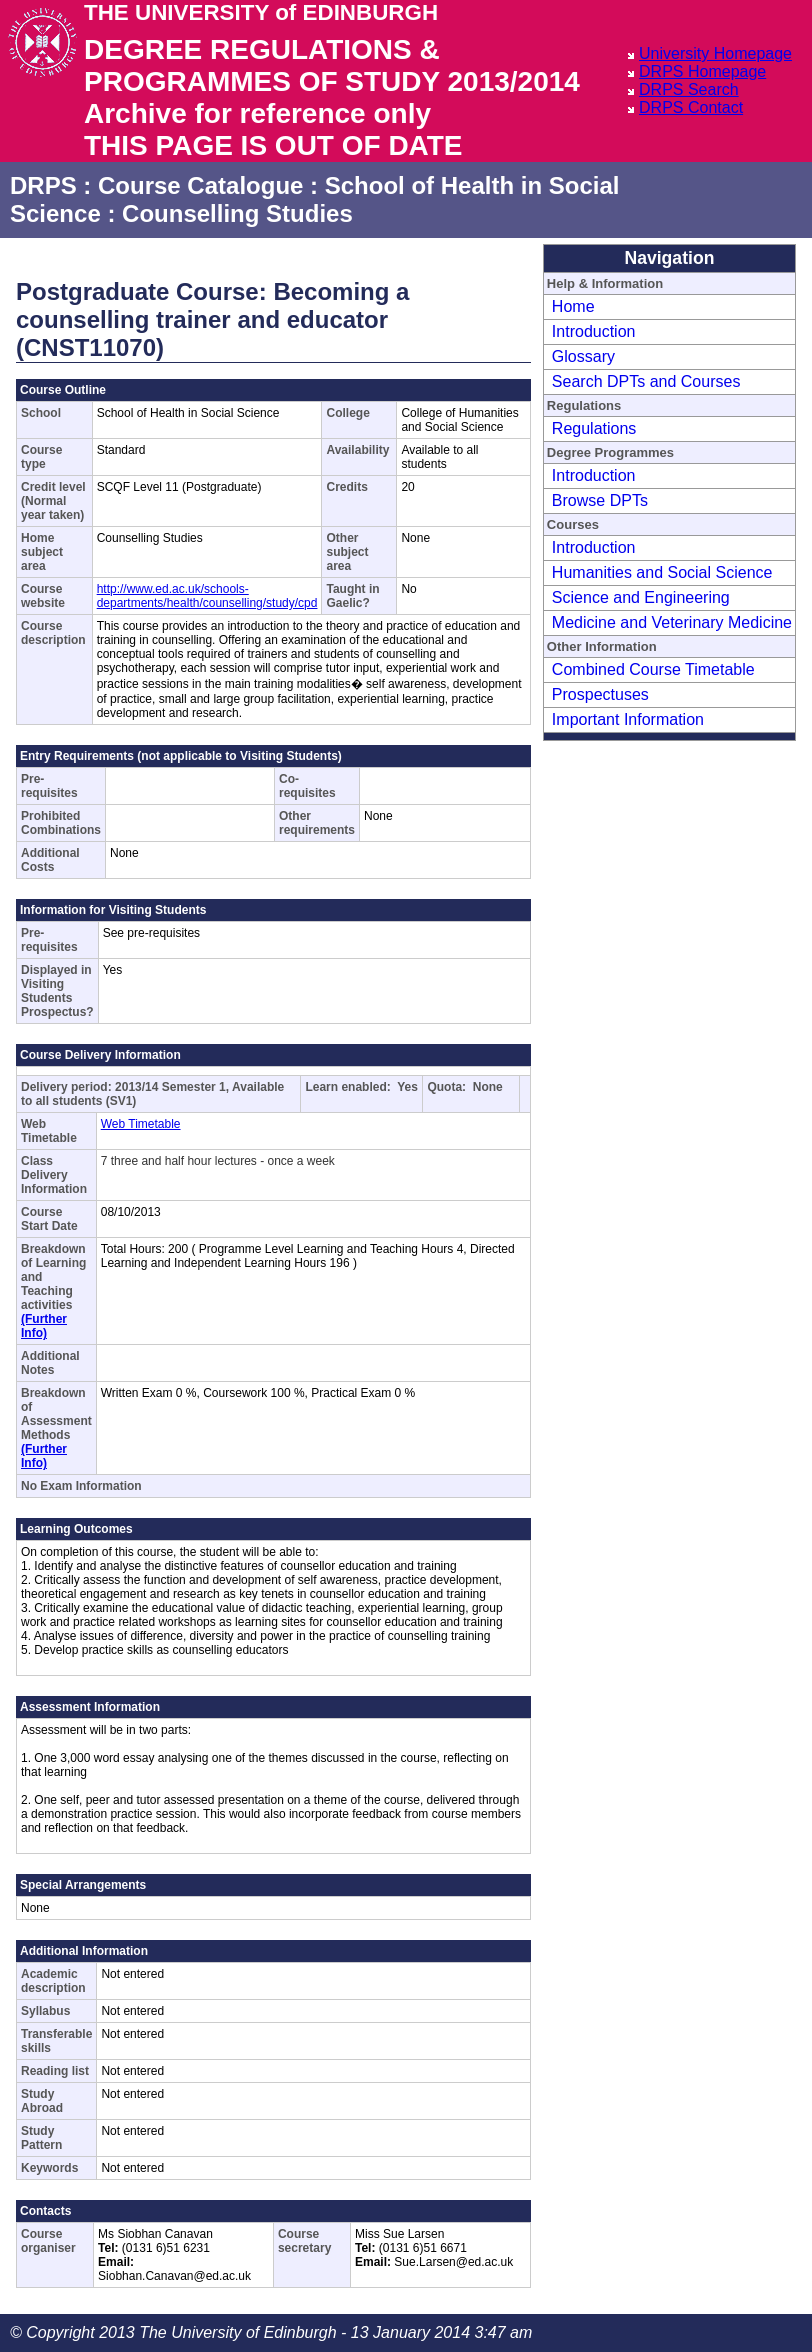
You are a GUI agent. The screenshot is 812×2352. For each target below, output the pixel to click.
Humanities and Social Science (662, 572)
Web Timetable (141, 1124)
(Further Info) (44, 1326)
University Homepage (715, 53)
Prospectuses (600, 694)
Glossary (583, 356)
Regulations (594, 428)
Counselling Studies (237, 213)
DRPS (43, 185)
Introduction (594, 331)
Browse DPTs (600, 500)
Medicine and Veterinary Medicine (672, 622)
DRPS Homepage (702, 71)
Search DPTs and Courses (646, 381)
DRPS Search (689, 89)
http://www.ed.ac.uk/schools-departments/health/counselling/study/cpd (207, 596)
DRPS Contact (691, 107)
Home (573, 306)
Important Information (628, 719)
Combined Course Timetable (653, 669)
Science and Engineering (641, 597)
